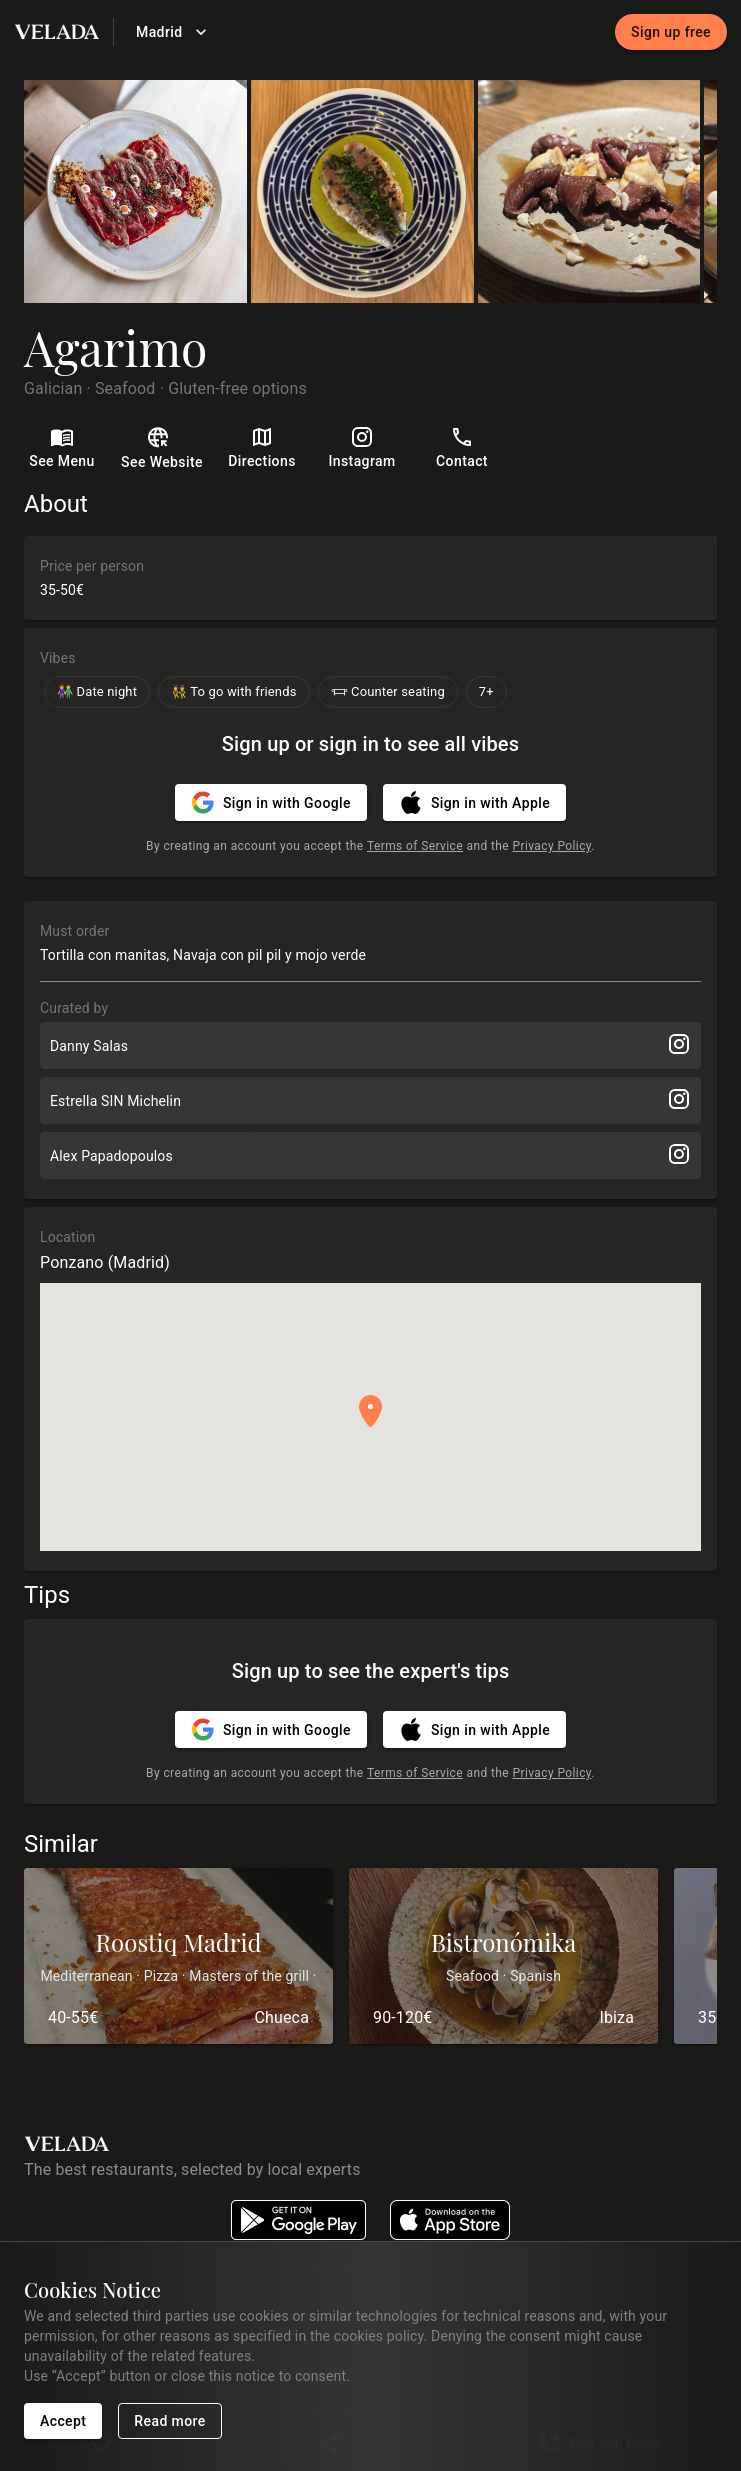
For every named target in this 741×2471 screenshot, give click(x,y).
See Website (162, 450)
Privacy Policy (551, 846)
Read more (169, 2421)
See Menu (62, 449)
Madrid (171, 32)
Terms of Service (415, 846)
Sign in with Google (271, 802)
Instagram (362, 449)
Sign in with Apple (474, 802)
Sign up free (671, 32)
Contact (462, 449)
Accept (63, 2421)
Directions (262, 449)
